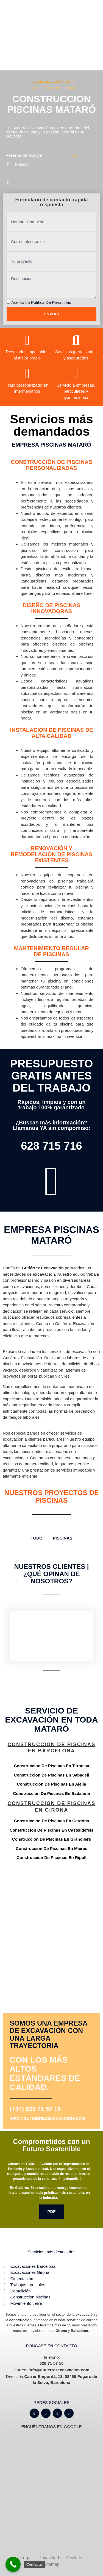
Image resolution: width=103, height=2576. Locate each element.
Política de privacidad (51, 302)
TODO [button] (37, 1538)
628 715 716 (51, 1146)
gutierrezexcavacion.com (51, 81)
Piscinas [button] (63, 1538)
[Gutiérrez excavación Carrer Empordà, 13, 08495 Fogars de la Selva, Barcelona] (51, 1913)
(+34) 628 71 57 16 (35, 2109)
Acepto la (41, 302)
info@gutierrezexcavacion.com (47, 2118)
